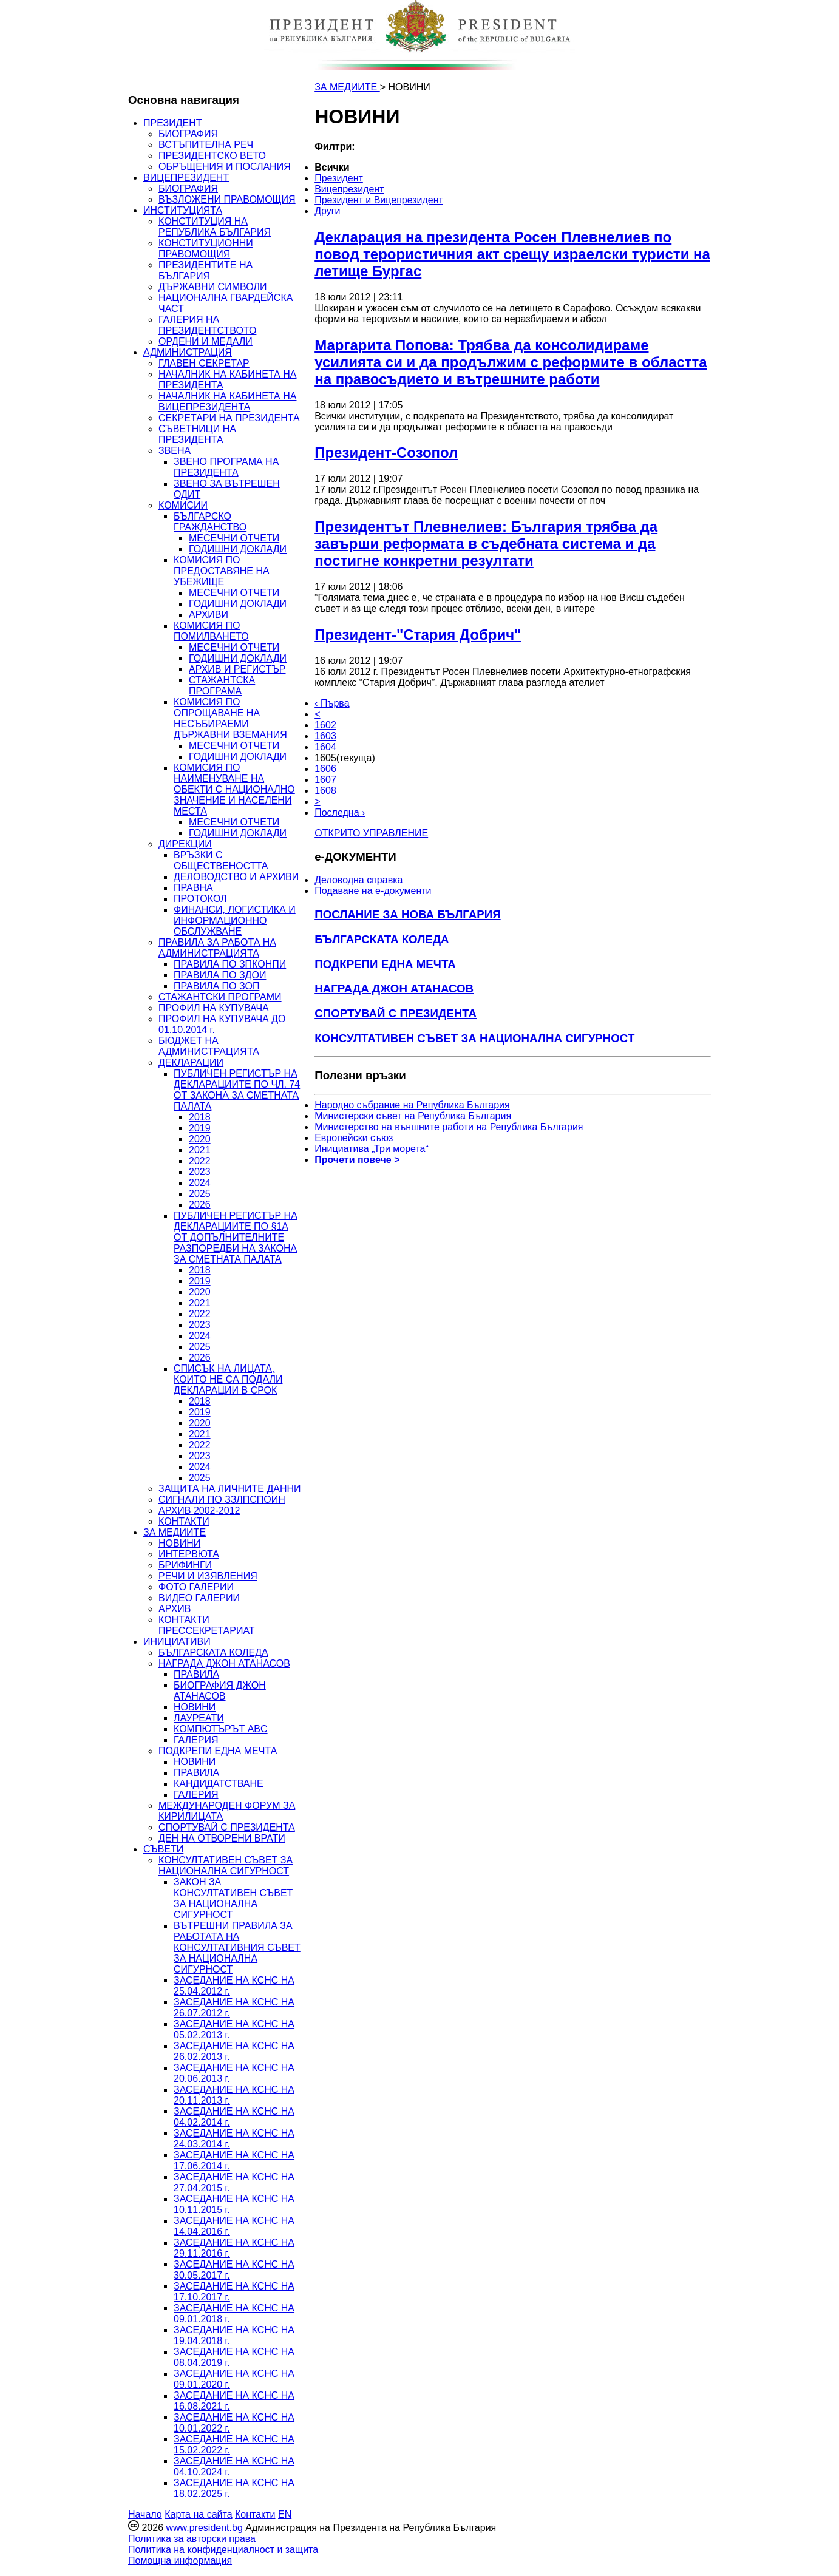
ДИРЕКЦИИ (185, 844)
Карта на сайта (198, 2514)
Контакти (255, 2514)
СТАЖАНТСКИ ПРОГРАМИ (220, 997)
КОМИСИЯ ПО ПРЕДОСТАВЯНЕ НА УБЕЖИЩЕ (222, 571)
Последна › (339, 812)
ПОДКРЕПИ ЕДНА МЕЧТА (217, 1751)
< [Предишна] (317, 714)
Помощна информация (180, 2560)
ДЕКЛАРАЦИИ (190, 1062)
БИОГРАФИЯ (188, 134)
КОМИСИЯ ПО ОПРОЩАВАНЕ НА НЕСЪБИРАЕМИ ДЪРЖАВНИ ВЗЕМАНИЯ (230, 718)
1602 (325, 725)
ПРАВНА (193, 888)
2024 (200, 1183)
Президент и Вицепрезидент (378, 200)
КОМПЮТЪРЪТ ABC (221, 1729)
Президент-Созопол (386, 452)
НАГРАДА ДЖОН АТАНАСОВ (224, 1663)
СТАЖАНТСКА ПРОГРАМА (222, 685)
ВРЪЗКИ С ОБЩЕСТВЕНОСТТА (221, 860)
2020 (200, 1139)
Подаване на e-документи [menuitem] (372, 891)
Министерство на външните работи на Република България (448, 1127)
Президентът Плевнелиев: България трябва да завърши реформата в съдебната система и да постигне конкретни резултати (485, 543)
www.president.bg (204, 2528)
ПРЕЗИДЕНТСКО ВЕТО (212, 156)
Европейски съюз (353, 1138)
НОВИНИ (179, 1543)
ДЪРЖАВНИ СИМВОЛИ (212, 287)
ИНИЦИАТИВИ (177, 1641)
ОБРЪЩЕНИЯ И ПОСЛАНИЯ (224, 166)
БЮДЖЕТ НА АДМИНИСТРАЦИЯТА (208, 1046)
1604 (325, 747)
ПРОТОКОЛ (200, 898)
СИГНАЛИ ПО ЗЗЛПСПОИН (221, 1499)
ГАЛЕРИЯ (196, 1740)
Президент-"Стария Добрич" (417, 634)
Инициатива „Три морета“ (371, 1149)
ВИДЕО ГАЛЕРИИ (199, 1598)
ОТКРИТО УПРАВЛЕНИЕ (371, 833)
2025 (200, 1193)
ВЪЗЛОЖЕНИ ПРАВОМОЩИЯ (227, 199)
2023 (200, 1172)
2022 (200, 1161)
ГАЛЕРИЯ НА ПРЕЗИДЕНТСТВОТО (207, 325)
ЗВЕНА (174, 451)
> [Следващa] (317, 801)
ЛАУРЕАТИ (199, 1718)
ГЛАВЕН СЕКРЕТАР (204, 363)
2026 (200, 1204)
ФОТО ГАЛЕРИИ (196, 1587)
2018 (200, 1117)
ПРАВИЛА (196, 1674)
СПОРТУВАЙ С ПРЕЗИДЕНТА (226, 1827)
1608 (325, 790)
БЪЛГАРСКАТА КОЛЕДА (213, 1652)
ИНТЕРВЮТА (188, 1554)
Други (327, 211)
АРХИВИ (208, 614)
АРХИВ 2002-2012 (199, 1510)
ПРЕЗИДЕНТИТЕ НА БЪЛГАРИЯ (205, 270)
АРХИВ (174, 1609)
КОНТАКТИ (183, 1521)
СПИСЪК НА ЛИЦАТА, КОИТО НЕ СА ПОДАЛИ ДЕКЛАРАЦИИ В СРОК (228, 1379)
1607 (325, 779)
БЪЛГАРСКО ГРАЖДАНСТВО (210, 521)
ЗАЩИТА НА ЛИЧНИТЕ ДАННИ (229, 1488)
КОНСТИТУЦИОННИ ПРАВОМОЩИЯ (205, 248)
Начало (145, 2514)
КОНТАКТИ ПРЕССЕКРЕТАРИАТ (206, 1625)
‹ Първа (331, 703)
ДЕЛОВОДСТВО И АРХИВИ (236, 877)
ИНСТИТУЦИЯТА (182, 210)
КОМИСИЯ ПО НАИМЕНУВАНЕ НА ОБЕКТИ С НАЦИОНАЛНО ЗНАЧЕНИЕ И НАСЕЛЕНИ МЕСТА (234, 789)
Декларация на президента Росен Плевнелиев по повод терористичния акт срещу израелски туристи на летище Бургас (512, 254)
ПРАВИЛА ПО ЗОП (216, 986)
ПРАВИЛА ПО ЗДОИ (220, 975)
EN (284, 2514)
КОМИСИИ (183, 505)
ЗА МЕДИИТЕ (174, 1532)
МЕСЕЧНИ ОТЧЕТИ (234, 538)
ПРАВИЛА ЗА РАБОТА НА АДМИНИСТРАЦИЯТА (217, 947)
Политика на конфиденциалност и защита (223, 2549)
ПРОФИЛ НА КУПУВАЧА (213, 1008)
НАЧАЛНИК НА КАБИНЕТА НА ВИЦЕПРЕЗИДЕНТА (227, 401)
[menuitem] (427, 167)
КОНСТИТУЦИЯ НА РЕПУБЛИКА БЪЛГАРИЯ (214, 226)
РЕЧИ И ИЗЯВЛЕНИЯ (207, 1576)
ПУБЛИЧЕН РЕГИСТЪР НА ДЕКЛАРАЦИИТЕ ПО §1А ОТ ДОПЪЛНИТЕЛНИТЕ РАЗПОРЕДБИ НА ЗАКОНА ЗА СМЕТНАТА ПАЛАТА (235, 1237)
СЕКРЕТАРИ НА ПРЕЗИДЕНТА (229, 418)
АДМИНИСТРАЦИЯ (187, 352)
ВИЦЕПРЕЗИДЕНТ (186, 177)
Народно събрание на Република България (412, 1105)
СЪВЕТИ (163, 1849)
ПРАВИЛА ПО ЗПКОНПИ (230, 964)
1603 (325, 736)
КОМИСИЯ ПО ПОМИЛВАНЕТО (211, 631)
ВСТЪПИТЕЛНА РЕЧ (205, 145)
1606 (325, 769)
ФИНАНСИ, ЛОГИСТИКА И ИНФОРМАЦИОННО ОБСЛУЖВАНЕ (235, 920)
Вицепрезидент (349, 189)
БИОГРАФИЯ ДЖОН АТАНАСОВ (220, 1690)
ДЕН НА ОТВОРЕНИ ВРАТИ (221, 1838)
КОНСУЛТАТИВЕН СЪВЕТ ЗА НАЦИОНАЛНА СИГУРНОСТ (225, 1865)
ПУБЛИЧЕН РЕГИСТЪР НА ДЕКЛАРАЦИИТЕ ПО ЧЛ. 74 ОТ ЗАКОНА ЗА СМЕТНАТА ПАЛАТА (237, 1089)
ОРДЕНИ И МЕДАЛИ (205, 341)
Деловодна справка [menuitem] (358, 880)
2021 (200, 1150)
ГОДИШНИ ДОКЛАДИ (238, 549)
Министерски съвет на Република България (412, 1116)
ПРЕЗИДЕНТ (172, 123)
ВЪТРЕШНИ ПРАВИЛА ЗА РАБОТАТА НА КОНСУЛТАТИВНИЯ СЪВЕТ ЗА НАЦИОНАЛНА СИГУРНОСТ (237, 1947)
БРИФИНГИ (185, 1565)
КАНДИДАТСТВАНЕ (218, 1783)
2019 (200, 1128)
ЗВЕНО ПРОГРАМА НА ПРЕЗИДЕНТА (226, 467)
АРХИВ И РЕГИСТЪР (237, 669)
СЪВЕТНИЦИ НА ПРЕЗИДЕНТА (197, 434)
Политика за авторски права (192, 2539)
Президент (338, 178)
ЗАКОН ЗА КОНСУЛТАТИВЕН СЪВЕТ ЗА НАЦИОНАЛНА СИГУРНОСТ (233, 1898)
